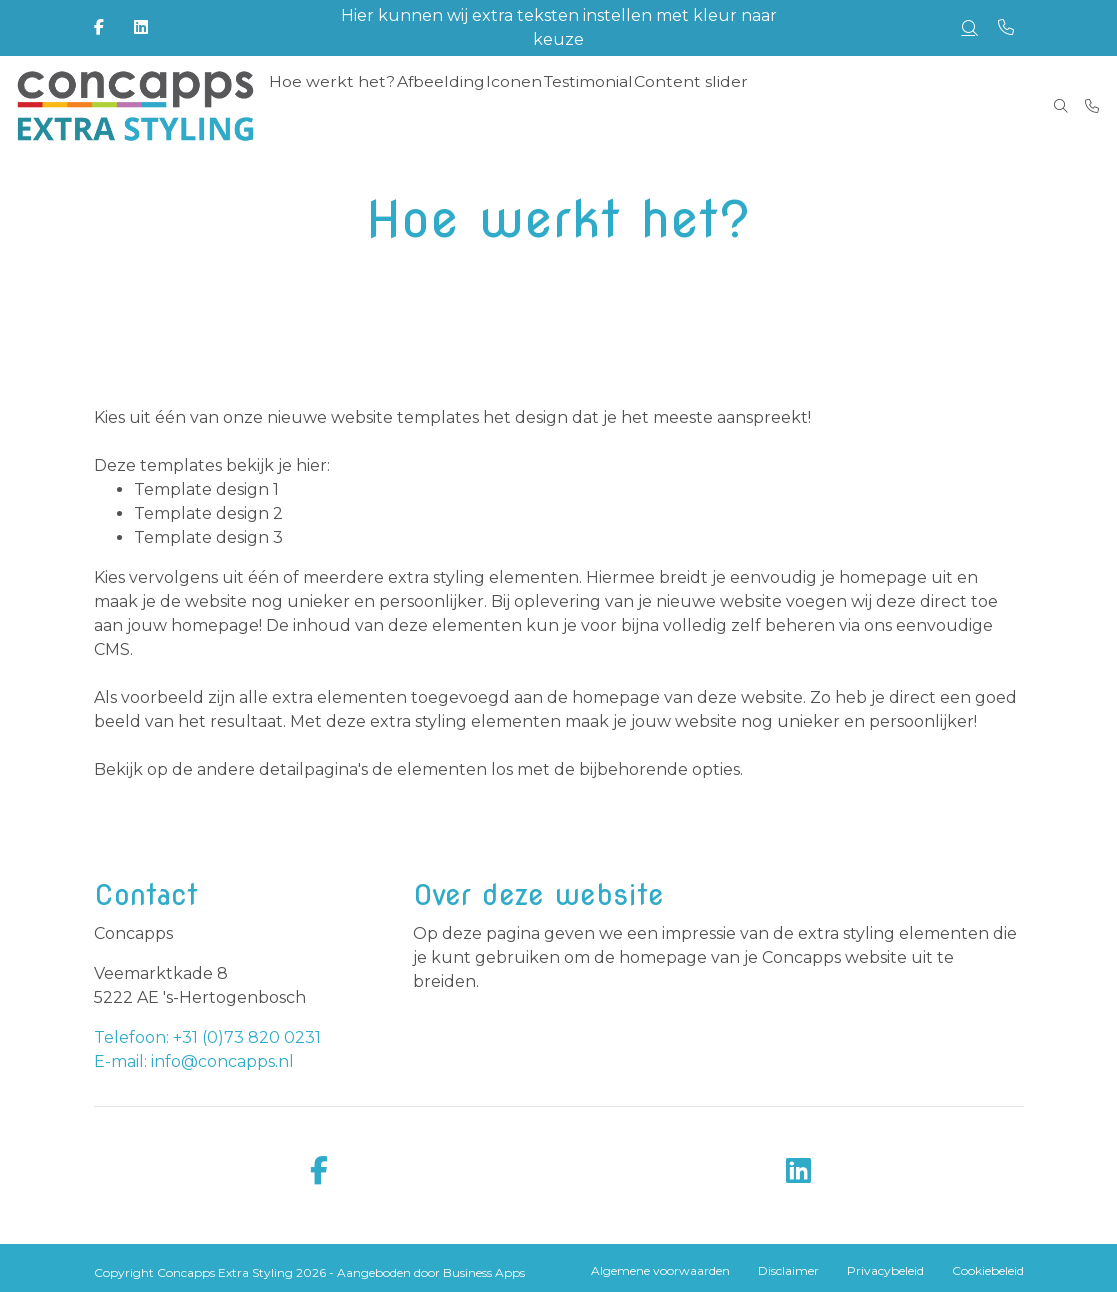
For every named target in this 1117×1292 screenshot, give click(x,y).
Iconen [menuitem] (513, 106)
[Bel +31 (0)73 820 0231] (1092, 106)
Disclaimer (788, 1270)
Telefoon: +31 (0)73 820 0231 (207, 1037)
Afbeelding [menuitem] (437, 106)
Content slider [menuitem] (694, 106)
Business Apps (484, 1272)
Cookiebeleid (988, 1270)
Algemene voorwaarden (660, 1270)
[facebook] (319, 1171)
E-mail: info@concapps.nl (194, 1061)
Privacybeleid (885, 1270)
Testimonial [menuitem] (591, 106)
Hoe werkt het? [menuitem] (330, 106)
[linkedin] (799, 1171)
